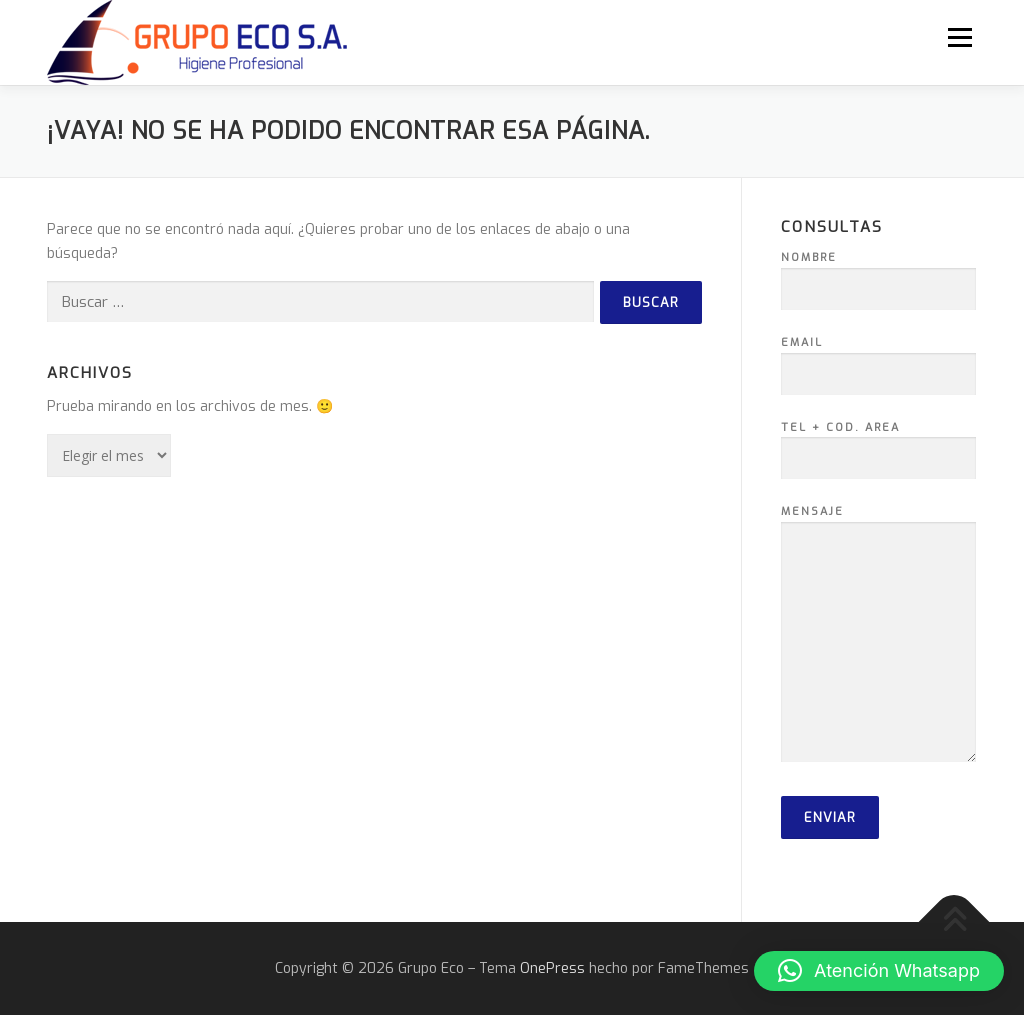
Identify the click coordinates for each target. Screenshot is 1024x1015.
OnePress (552, 968)
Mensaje (878, 635)
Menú (959, 37)
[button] (879, 971)
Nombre (878, 274)
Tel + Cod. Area (878, 444)
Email (878, 359)
